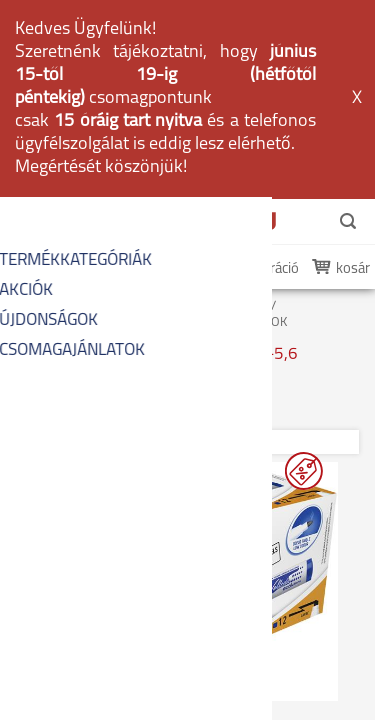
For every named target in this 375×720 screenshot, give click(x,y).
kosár (353, 72)
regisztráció (263, 72)
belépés (171, 72)
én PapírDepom (69, 72)
